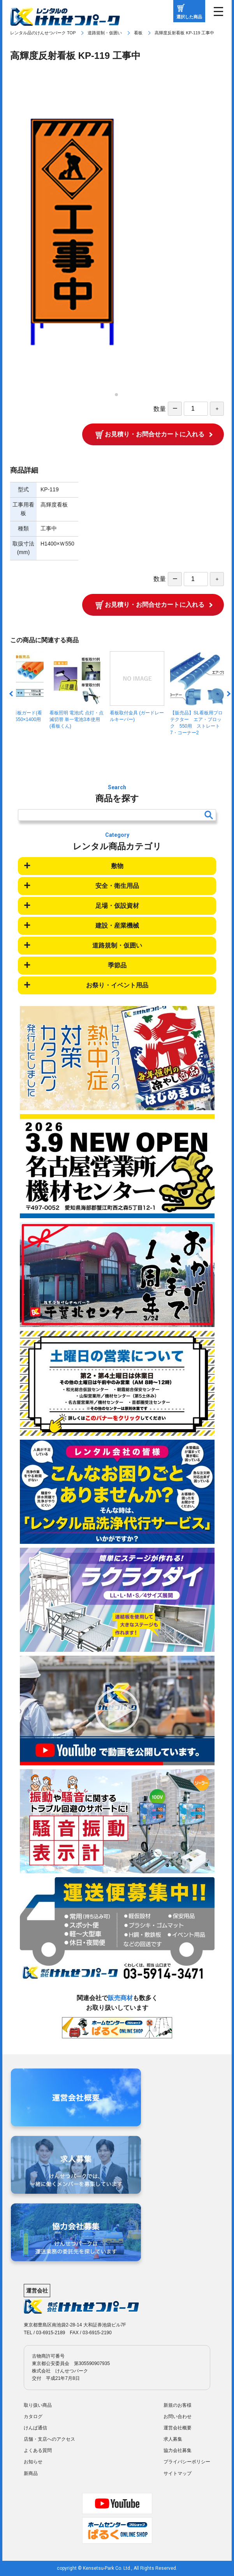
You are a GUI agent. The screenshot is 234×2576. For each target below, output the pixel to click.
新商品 (31, 2473)
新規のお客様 (178, 2405)
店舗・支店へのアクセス (49, 2439)
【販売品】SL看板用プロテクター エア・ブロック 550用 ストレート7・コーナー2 (197, 693)
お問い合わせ (178, 2416)
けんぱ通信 (35, 2428)
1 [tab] (119, 397)
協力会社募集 (178, 2450)
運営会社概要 (178, 2428)
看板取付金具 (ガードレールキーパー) (137, 686)
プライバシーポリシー (187, 2461)
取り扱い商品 (38, 2405)
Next (227, 693)
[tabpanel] (117, 232)
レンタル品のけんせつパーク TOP (43, 32)
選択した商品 (189, 16)
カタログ (33, 2416)
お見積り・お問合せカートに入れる (154, 434)
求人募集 (173, 2439)
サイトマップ (178, 2473)
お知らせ (33, 2461)
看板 (138, 32)
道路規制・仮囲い (105, 32)
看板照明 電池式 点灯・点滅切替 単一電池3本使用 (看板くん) (76, 690)
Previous (12, 693)
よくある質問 (38, 2450)
